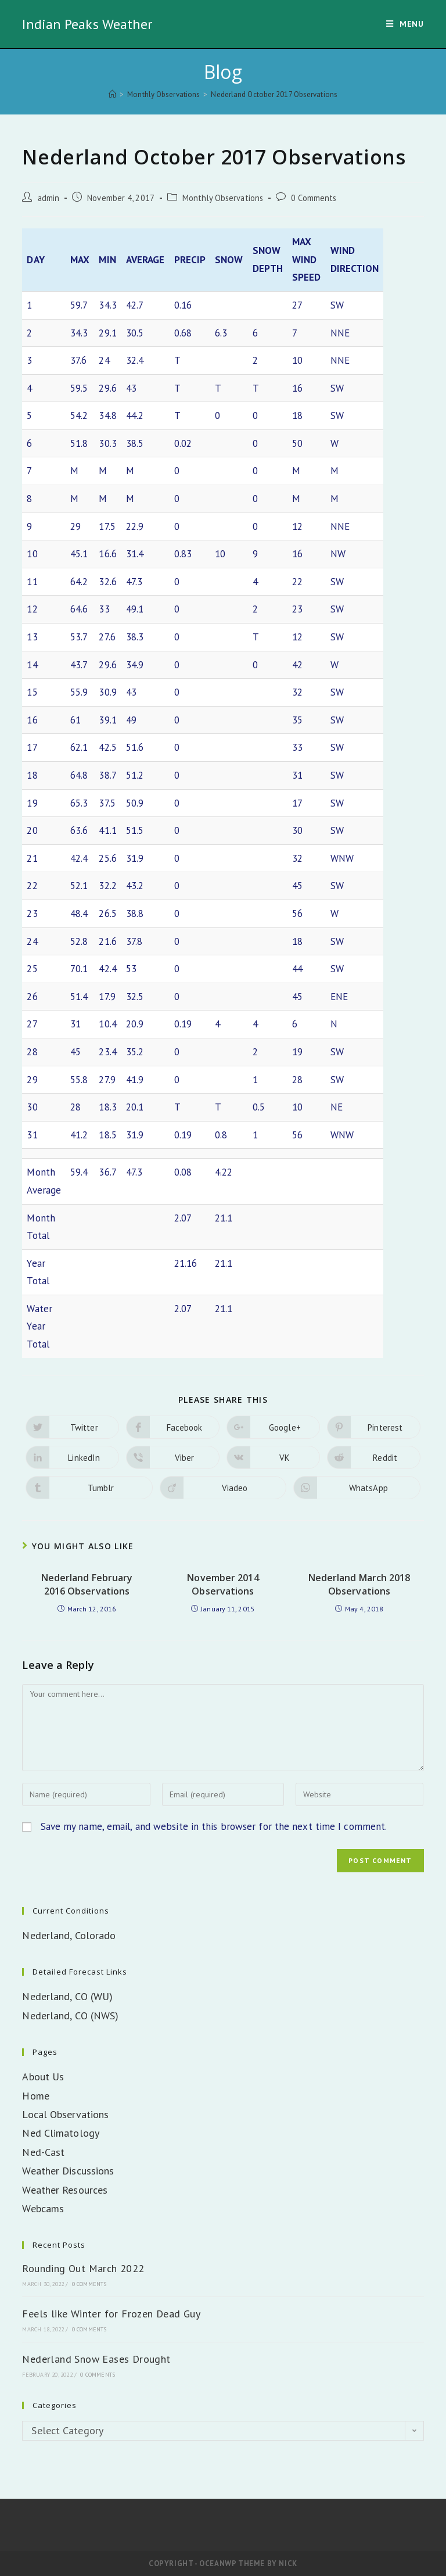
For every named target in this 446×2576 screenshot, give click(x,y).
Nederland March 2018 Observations (359, 1584)
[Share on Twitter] (72, 1427)
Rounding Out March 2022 (83, 2268)
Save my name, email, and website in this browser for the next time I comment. (214, 1826)
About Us (43, 2076)
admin (49, 197)
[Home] (112, 94)
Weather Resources (64, 2190)
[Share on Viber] (173, 1457)
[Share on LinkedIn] (72, 1457)
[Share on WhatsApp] (356, 1487)
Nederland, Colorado (69, 1935)
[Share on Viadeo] (223, 1487)
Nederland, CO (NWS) (70, 2015)
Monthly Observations (222, 197)
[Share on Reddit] (373, 1457)
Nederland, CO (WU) (67, 1996)
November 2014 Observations (222, 1584)
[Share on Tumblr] (89, 1487)
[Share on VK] (273, 1457)
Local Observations (65, 2114)
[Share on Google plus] (273, 1427)
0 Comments (313, 197)
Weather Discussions (68, 2170)
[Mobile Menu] (405, 24)
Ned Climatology (60, 2133)
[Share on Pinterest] (373, 1427)
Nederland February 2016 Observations (87, 1584)
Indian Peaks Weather (87, 24)
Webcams (43, 2208)
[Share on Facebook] (173, 1427)
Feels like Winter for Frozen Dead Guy (111, 2313)
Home (35, 2095)
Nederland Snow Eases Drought (96, 2359)
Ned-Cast (43, 2152)
